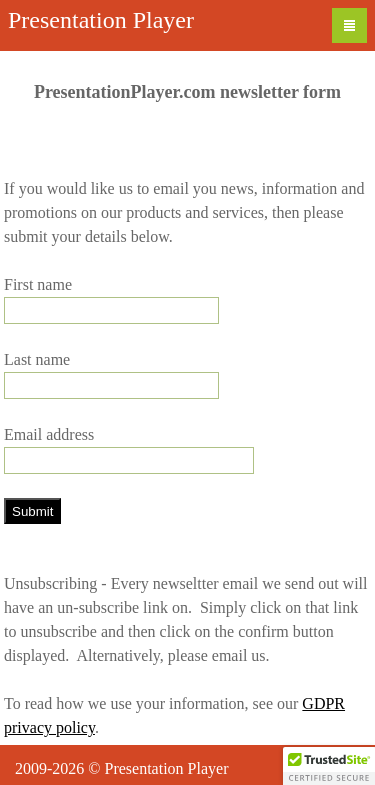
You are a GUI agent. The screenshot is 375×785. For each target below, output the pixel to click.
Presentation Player (101, 20)
